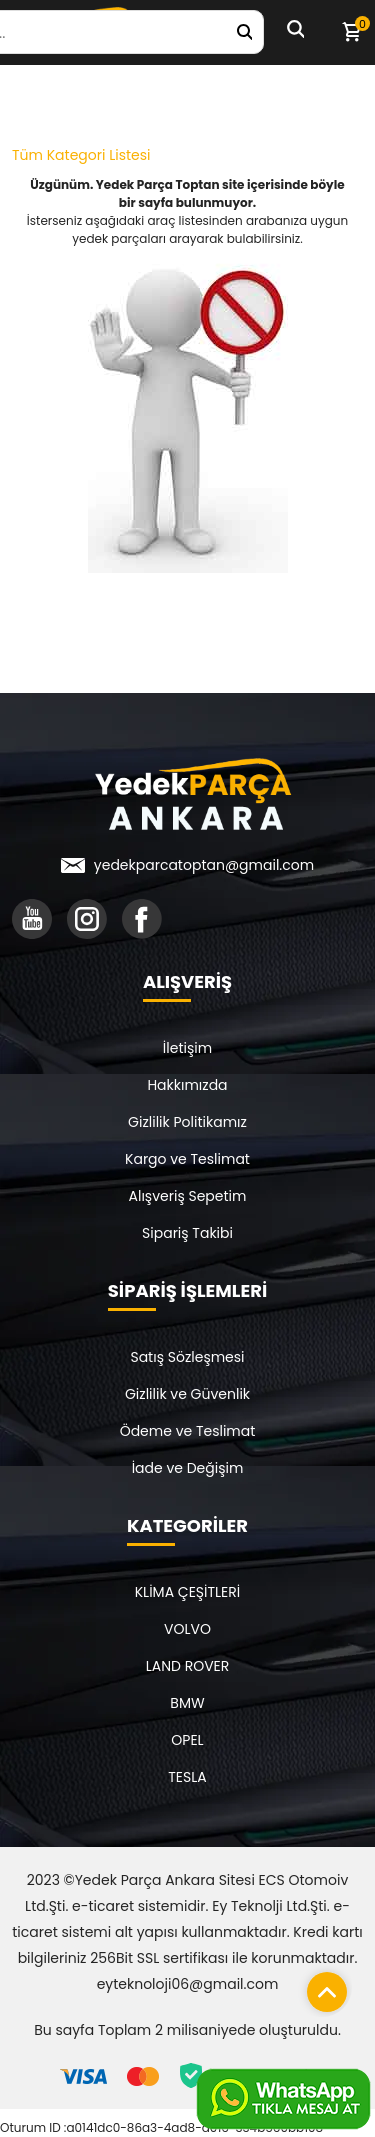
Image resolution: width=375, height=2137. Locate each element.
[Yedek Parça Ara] (244, 32)
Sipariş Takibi (187, 1233)
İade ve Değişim (188, 1468)
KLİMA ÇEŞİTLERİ (188, 1592)
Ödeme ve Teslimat (188, 1431)
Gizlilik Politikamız (187, 1122)
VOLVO (187, 1629)
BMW (187, 1703)
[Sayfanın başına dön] (322, 1987)
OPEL (187, 1740)
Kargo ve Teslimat (187, 1159)
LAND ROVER (188, 1666)
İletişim (187, 1048)
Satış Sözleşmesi (187, 1357)
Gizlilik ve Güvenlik (187, 1394)
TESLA (187, 1777)
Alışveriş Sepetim (188, 1196)
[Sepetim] (351, 32)
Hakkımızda (187, 1085)
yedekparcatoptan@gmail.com (204, 865)
